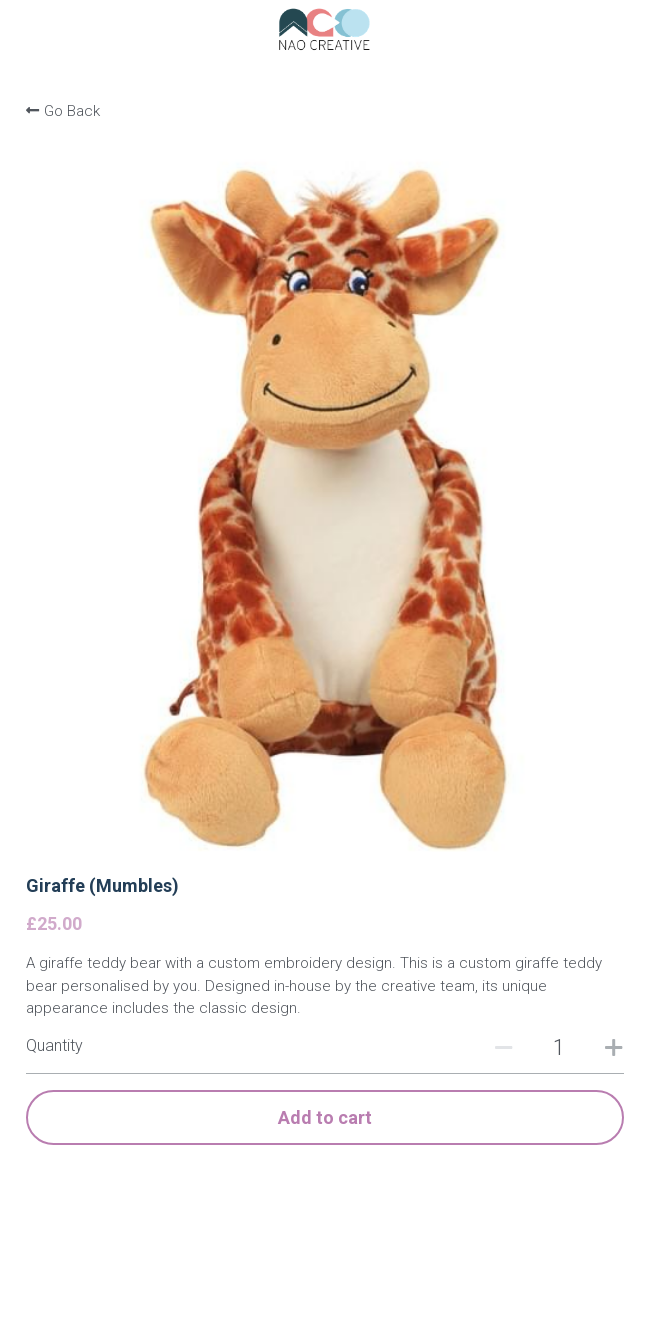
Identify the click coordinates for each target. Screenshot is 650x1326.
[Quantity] (559, 1047)
